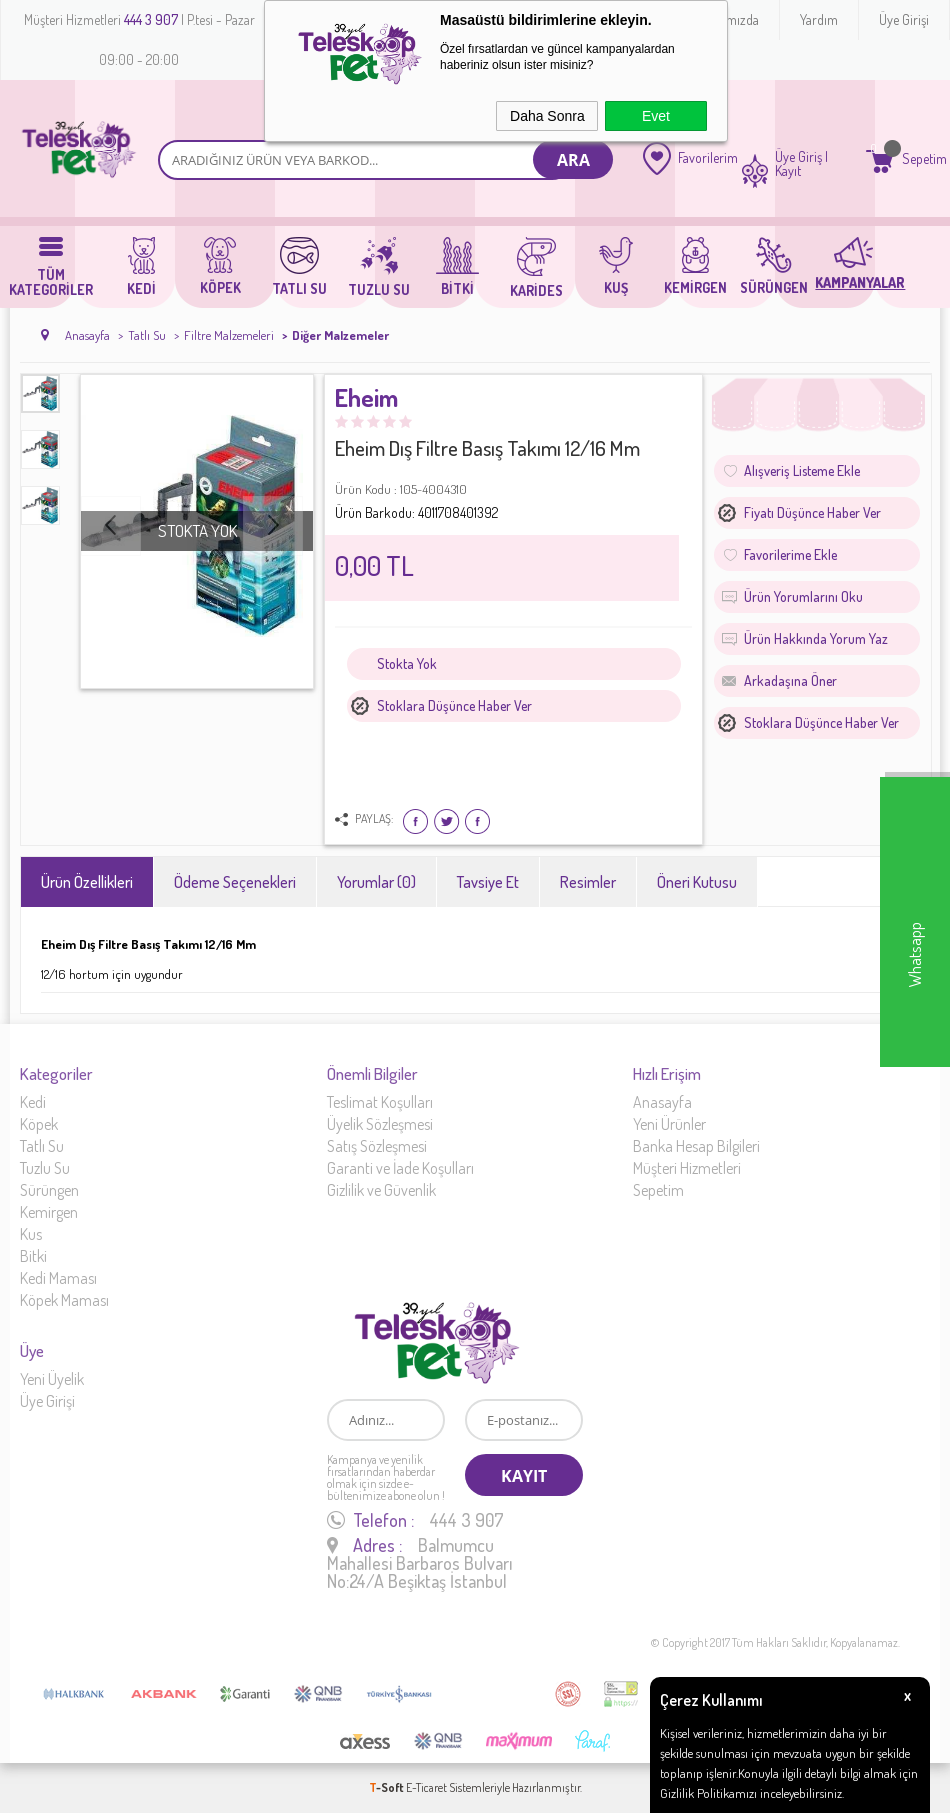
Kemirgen (49, 1212)
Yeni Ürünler (669, 1124)
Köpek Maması (64, 1300)
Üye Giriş (798, 157)
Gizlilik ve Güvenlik (381, 1190)
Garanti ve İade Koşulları (400, 1168)
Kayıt (788, 171)
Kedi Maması (58, 1278)
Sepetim (658, 1190)
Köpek (39, 1124)
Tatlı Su (42, 1146)
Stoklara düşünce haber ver (454, 705)
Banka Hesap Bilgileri (696, 1146)
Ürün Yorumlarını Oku (803, 596)
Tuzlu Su (45, 1168)
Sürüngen (49, 1190)
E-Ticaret (426, 1787)
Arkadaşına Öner (790, 680)
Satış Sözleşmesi (377, 1146)
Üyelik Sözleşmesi (380, 1124)
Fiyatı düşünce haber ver (812, 512)
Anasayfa (662, 1102)
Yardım (819, 19)
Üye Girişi (904, 19)
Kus (31, 1234)
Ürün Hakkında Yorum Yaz (816, 638)
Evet (656, 116)
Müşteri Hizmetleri (687, 1168)
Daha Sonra (547, 116)
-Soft (387, 1787)
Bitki (33, 1256)
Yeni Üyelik (52, 1379)
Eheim (366, 399)
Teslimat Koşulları (380, 1102)
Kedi (33, 1102)
